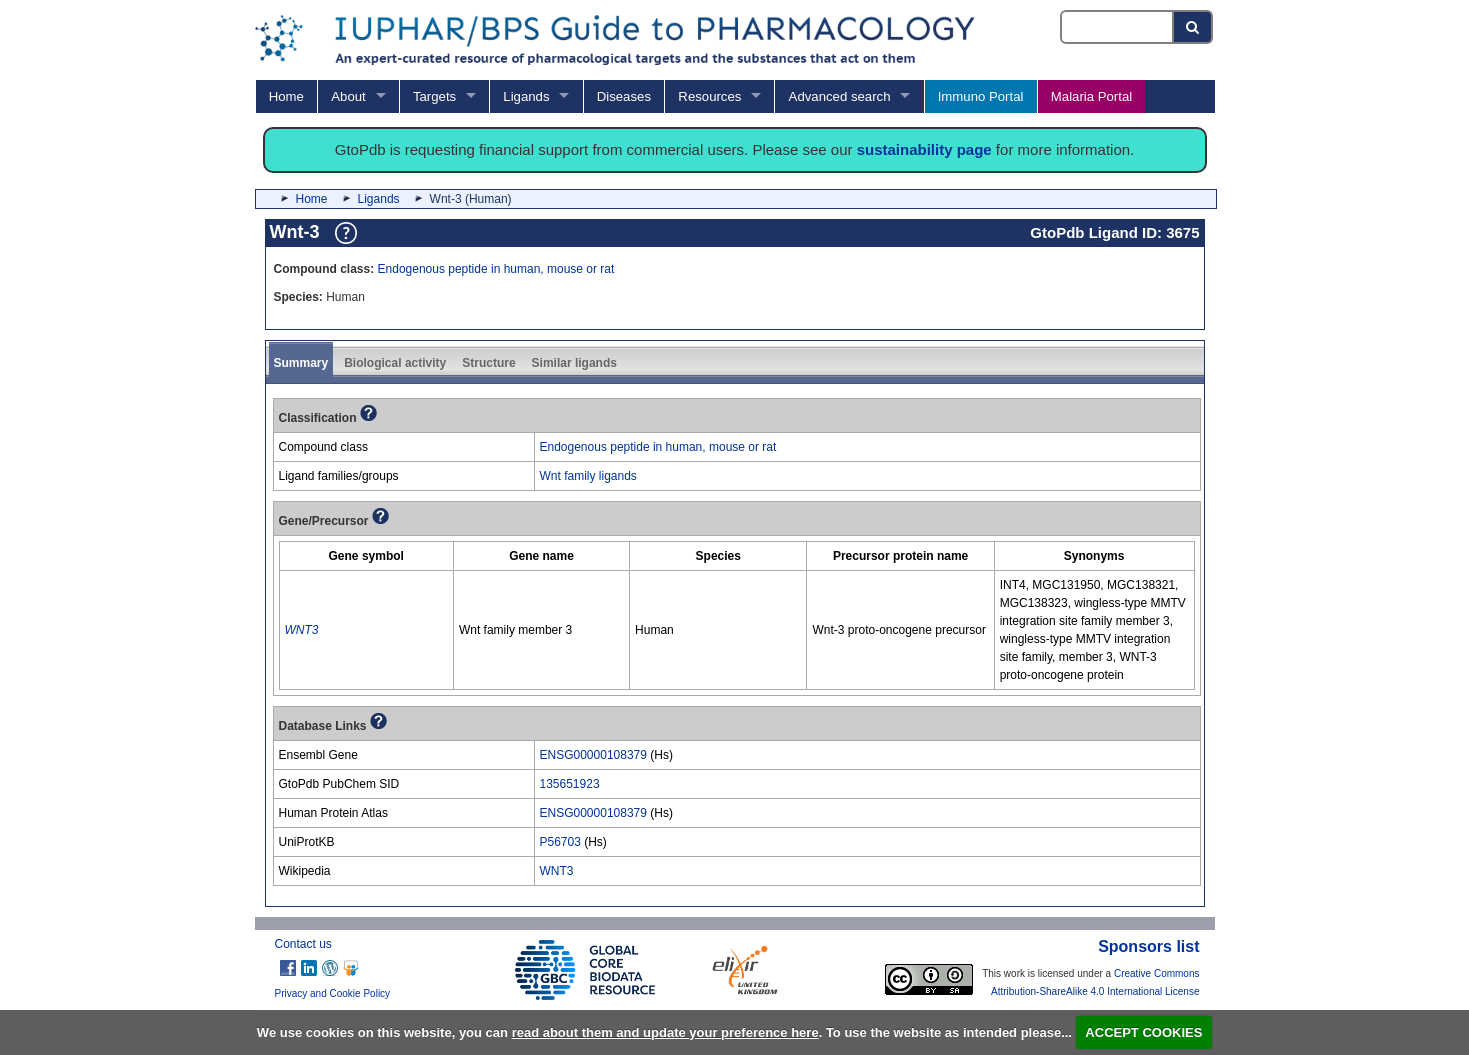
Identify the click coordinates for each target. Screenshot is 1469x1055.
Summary (301, 363)
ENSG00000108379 (593, 755)
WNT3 (557, 871)
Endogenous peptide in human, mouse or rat (496, 269)
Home (286, 96)
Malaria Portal (1091, 96)
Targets (434, 96)
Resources (709, 96)
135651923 (570, 784)
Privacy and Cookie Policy (333, 993)
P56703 (560, 842)
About (348, 96)
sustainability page (924, 149)
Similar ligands (574, 363)
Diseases (624, 96)
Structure (488, 363)
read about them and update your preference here (665, 1032)
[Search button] (1193, 27)
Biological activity (395, 363)
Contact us (303, 944)
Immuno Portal (981, 96)
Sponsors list (1148, 946)
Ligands (526, 96)
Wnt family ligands (588, 476)
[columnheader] (366, 556)
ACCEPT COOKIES (1143, 1032)
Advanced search (840, 96)
